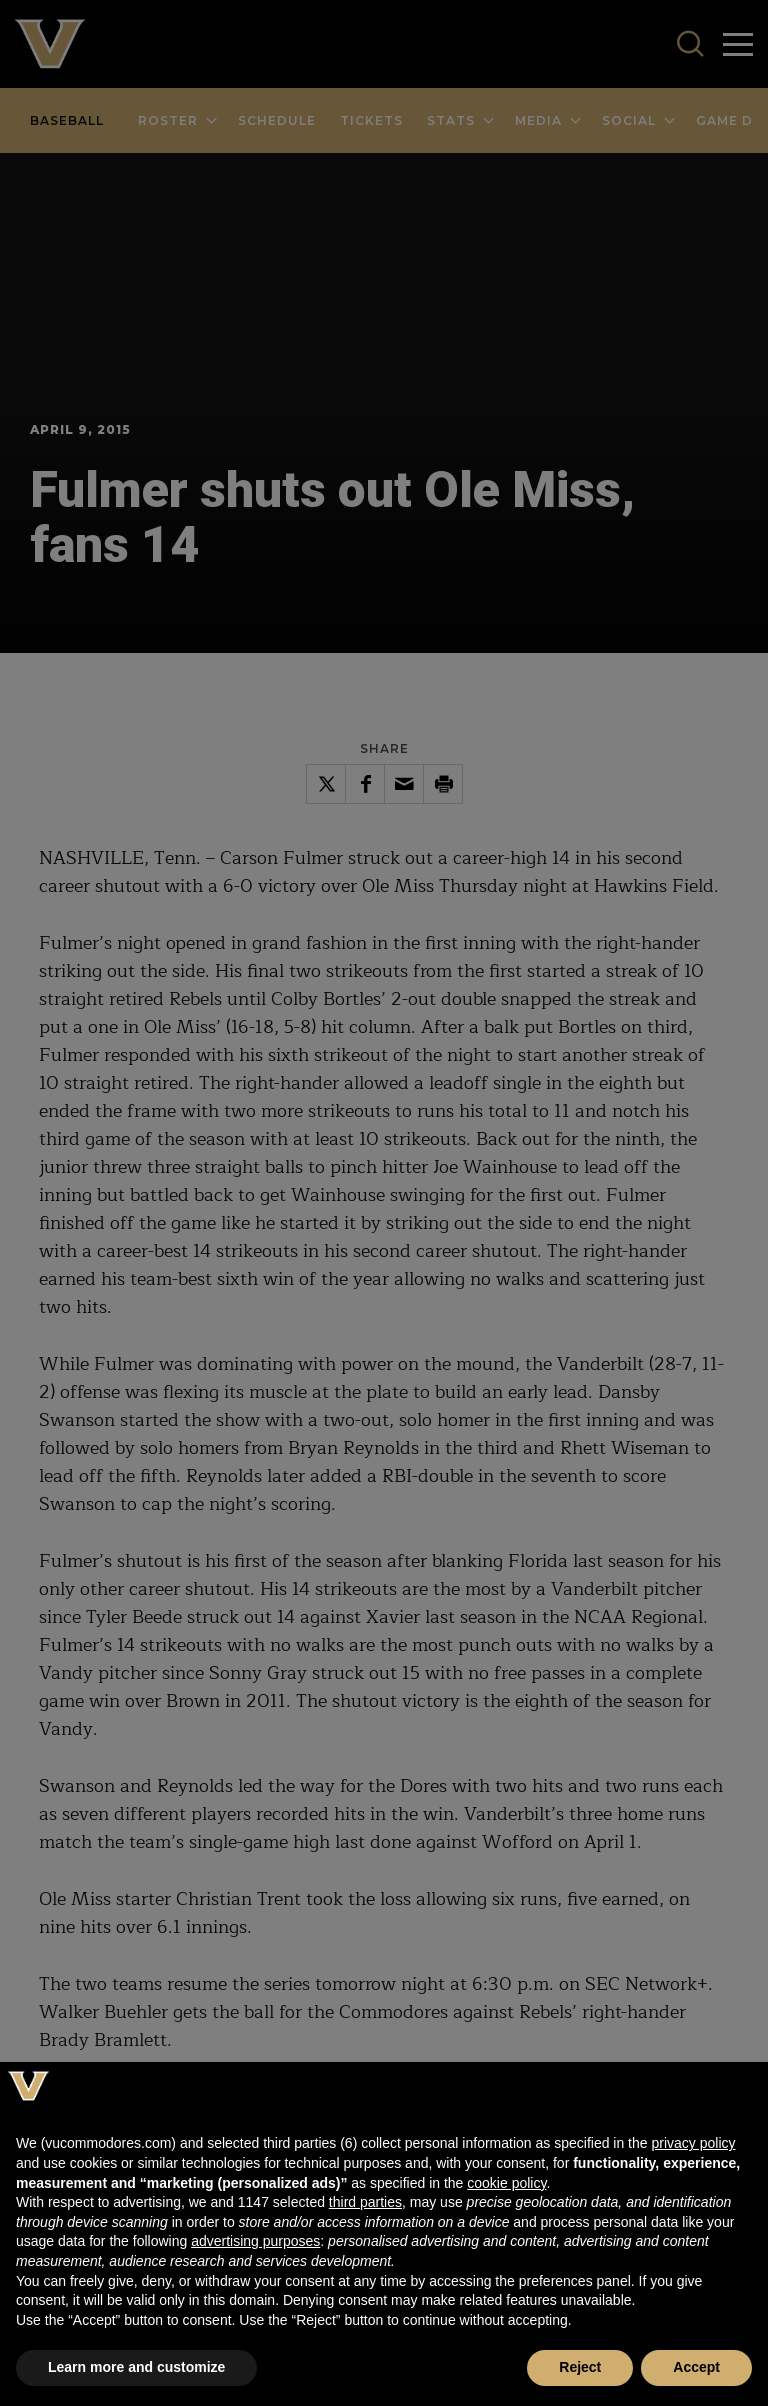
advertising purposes (255, 2241)
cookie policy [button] (506, 2183)
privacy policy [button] (693, 2143)
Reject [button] (580, 2367)
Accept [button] (696, 2367)
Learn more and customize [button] (136, 2367)
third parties (365, 2202)
